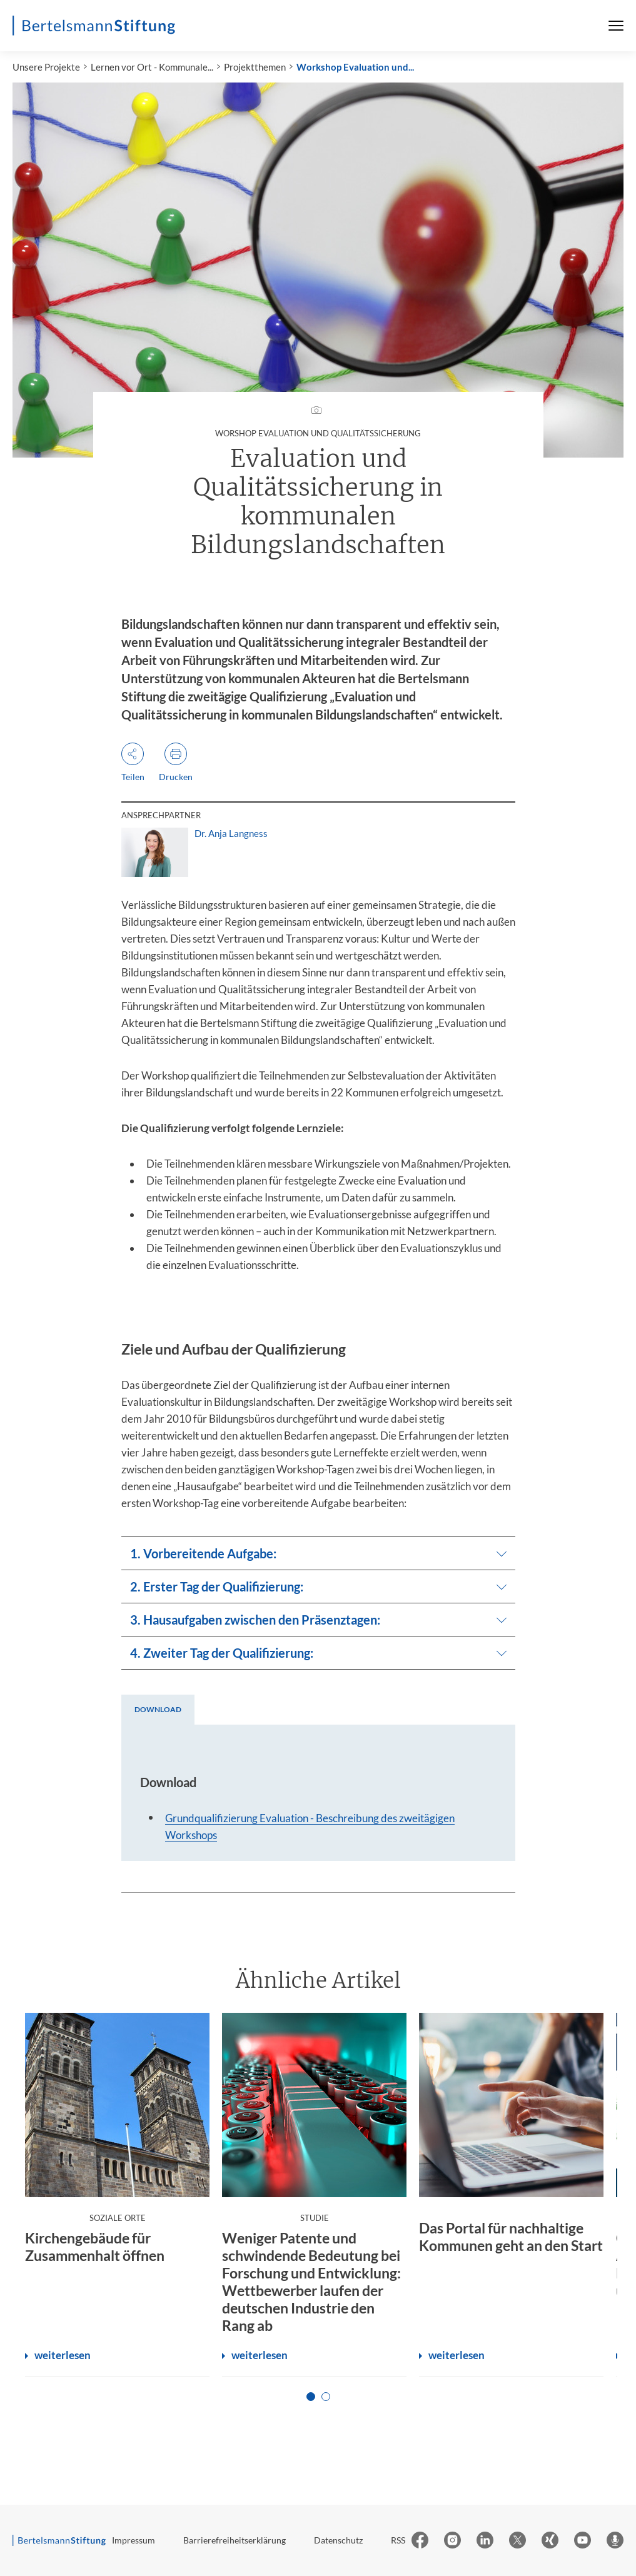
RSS (398, 2540)
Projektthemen (255, 67)
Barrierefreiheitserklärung (234, 2540)
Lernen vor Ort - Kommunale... (152, 67)
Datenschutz (338, 2540)
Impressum (133, 2540)
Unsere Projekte (46, 67)
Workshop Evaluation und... (355, 67)
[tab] (157, 1710)
